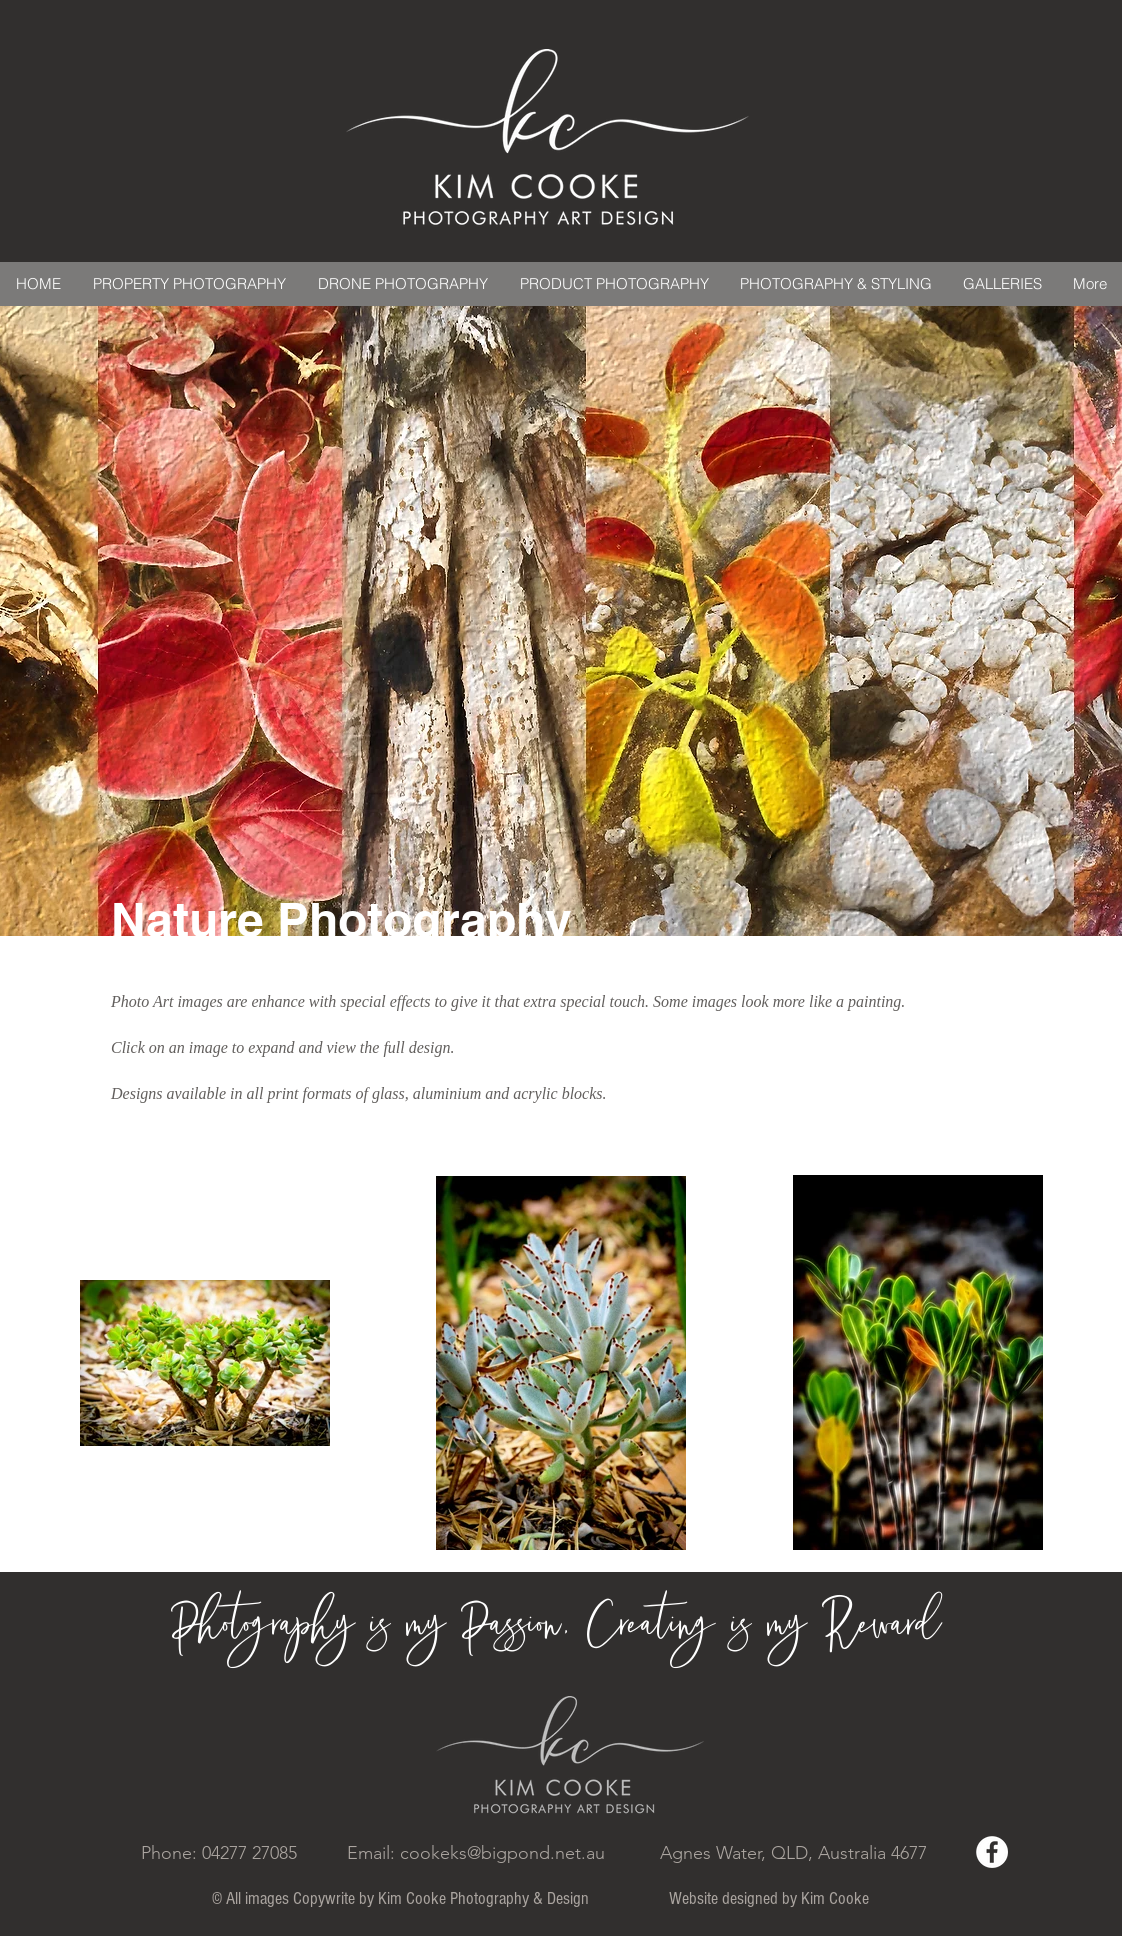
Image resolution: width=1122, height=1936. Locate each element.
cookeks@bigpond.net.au (502, 1853)
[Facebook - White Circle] (992, 1852)
